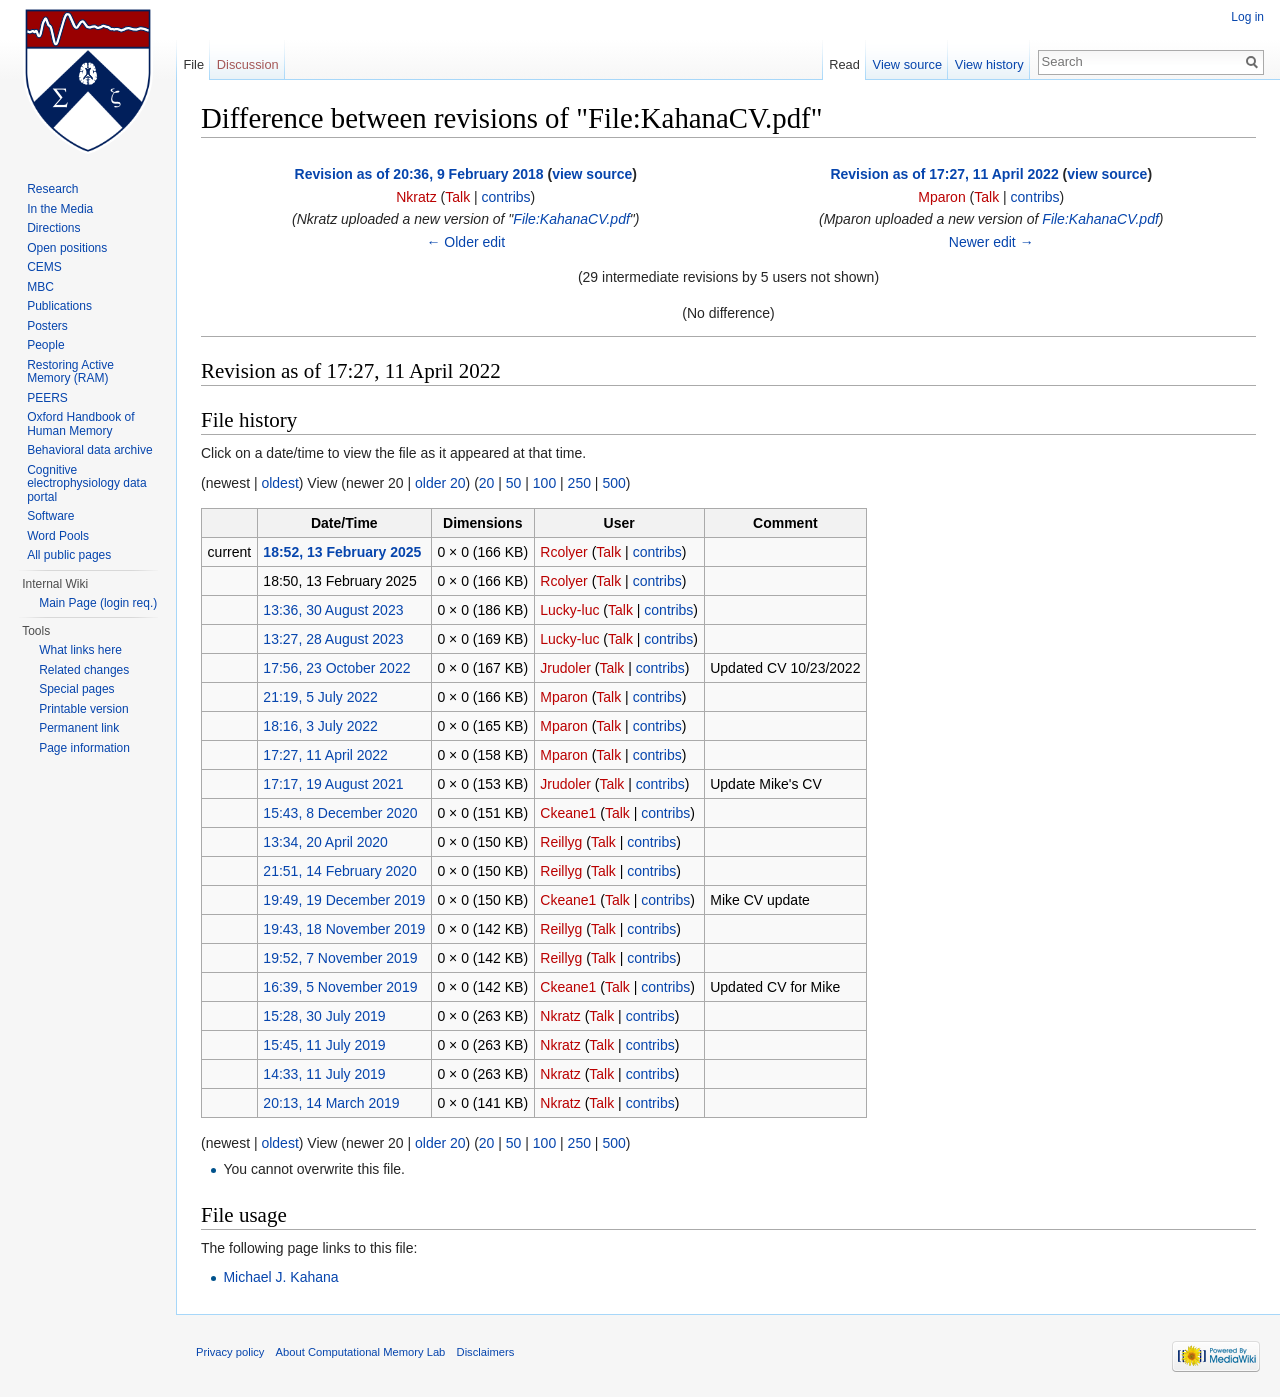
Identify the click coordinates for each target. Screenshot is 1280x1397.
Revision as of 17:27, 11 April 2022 (944, 174)
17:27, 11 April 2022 (325, 755)
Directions (53, 228)
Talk (457, 197)
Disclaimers (486, 1352)
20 (487, 483)
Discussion (248, 64)
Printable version (83, 709)
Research (52, 189)
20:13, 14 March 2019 (331, 1103)
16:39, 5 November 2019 (340, 987)
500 (613, 483)
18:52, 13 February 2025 (342, 552)
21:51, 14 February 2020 (339, 871)
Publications (59, 306)
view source (592, 174)
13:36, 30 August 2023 (333, 610)
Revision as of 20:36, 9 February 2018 (419, 174)
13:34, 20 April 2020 (325, 842)
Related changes (84, 670)
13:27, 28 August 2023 (333, 639)
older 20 (440, 483)
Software (50, 516)
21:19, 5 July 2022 (320, 697)
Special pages (76, 689)
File (193, 64)
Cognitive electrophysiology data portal (86, 483)
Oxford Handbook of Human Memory (80, 424)
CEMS (44, 267)
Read (844, 64)
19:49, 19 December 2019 (344, 900)
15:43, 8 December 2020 (340, 813)
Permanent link (79, 728)
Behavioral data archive (89, 450)
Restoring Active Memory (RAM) (70, 372)
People (45, 345)
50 (514, 483)
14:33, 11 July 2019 (324, 1074)
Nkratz (416, 197)
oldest (279, 483)
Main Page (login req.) (98, 603)
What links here (80, 650)
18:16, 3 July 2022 (320, 726)
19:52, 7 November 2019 (340, 958)
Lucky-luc (569, 610)
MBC (40, 287)
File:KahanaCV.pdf (571, 219)
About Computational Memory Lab (361, 1352)
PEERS (47, 398)
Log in (1247, 17)
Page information (84, 748)
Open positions (67, 248)
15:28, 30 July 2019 (324, 1016)
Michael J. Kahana (280, 1277)
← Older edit (465, 242)
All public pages (69, 555)
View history (989, 64)
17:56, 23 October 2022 (336, 668)
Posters (47, 326)
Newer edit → (991, 242)
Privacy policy (230, 1352)
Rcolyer (563, 552)
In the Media (60, 209)
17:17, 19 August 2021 (333, 784)
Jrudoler (565, 668)
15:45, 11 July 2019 (324, 1045)
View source (907, 64)
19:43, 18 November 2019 (344, 929)
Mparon (941, 197)
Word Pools (58, 536)
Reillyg (561, 842)
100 (544, 483)
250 (579, 483)
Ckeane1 (568, 813)
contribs (506, 197)
